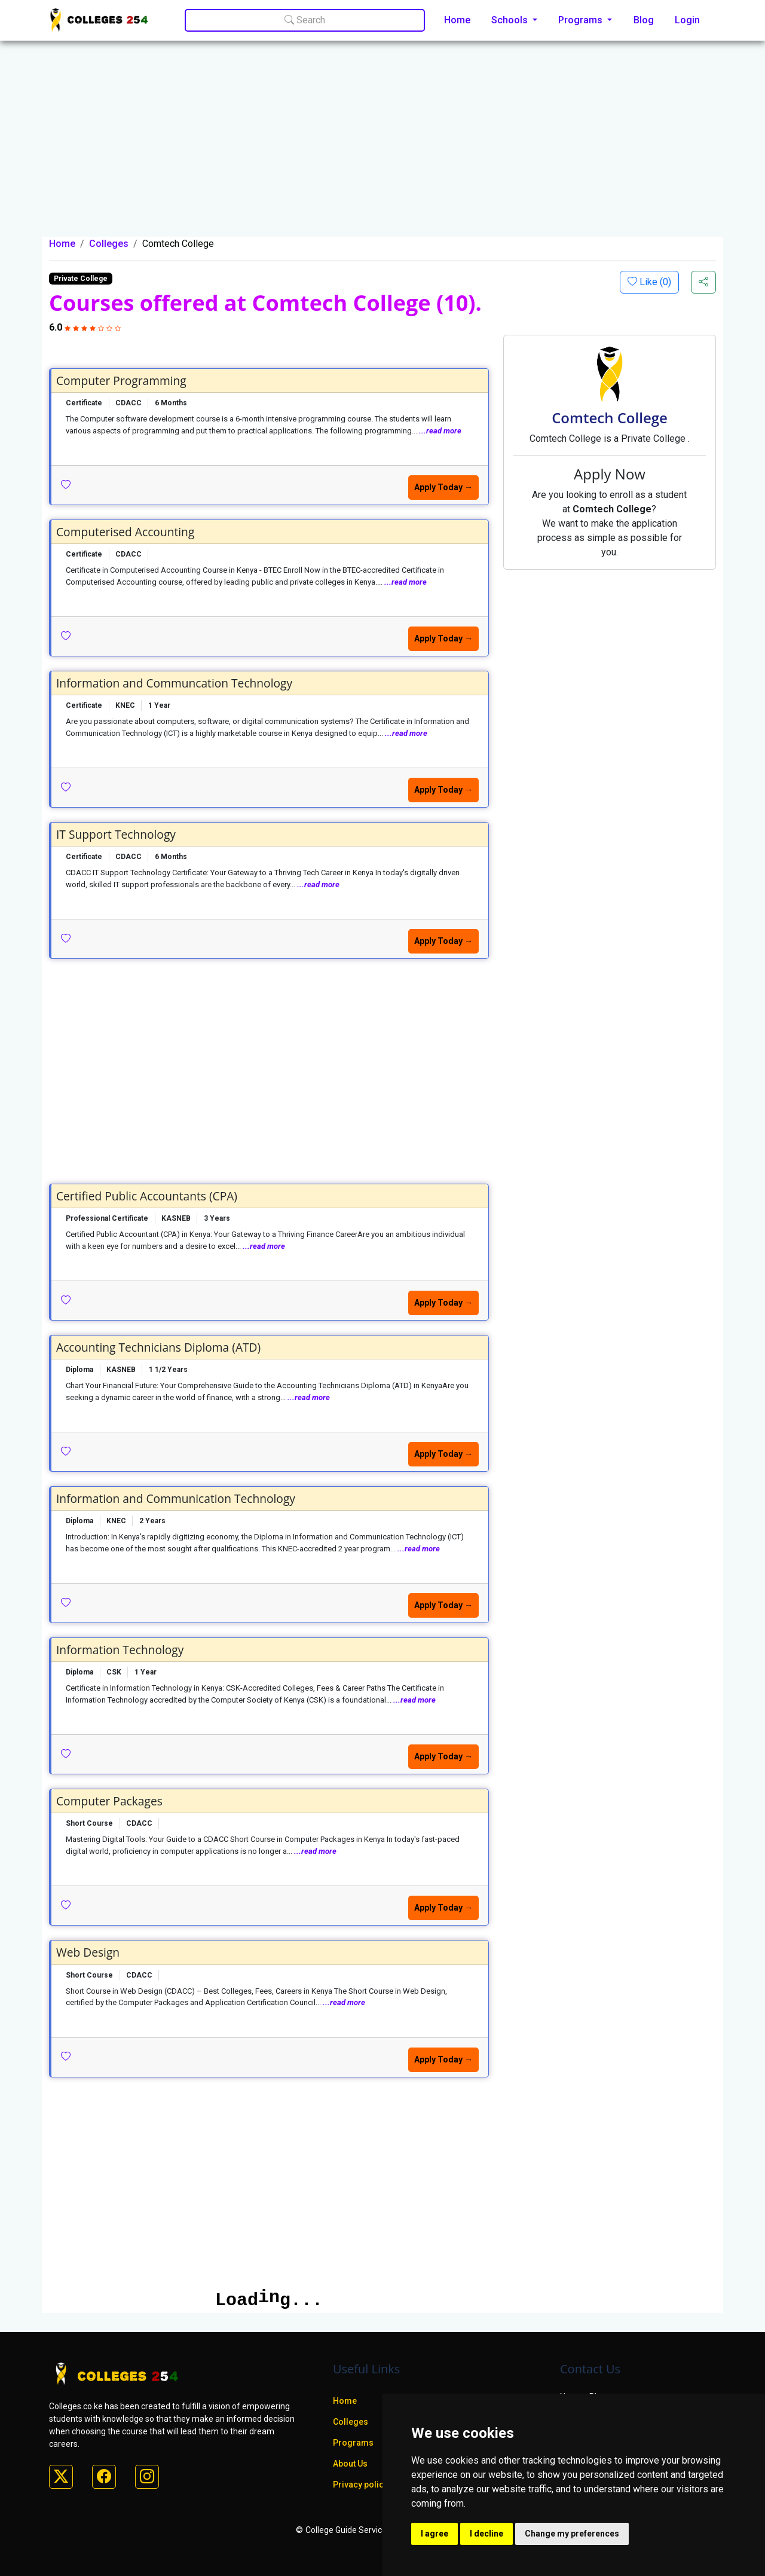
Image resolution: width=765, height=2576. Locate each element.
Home (457, 20)
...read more (440, 430)
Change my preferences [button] (572, 2533)
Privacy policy (360, 2484)
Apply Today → (443, 487)
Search (304, 20)
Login (687, 20)
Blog (644, 20)
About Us (350, 2463)
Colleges (108, 243)
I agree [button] (434, 2533)
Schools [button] (510, 20)
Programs (353, 2442)
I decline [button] (486, 2533)
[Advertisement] (382, 147)
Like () (654, 282)
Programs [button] (581, 20)
